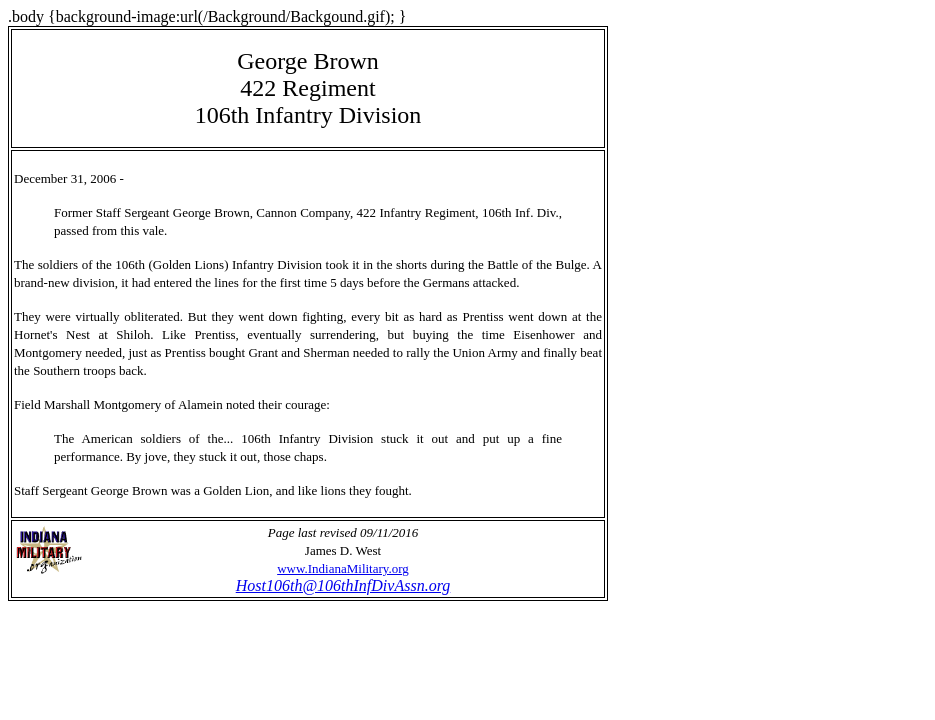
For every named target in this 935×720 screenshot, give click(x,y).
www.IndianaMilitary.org (343, 568)
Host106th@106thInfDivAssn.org (343, 585)
